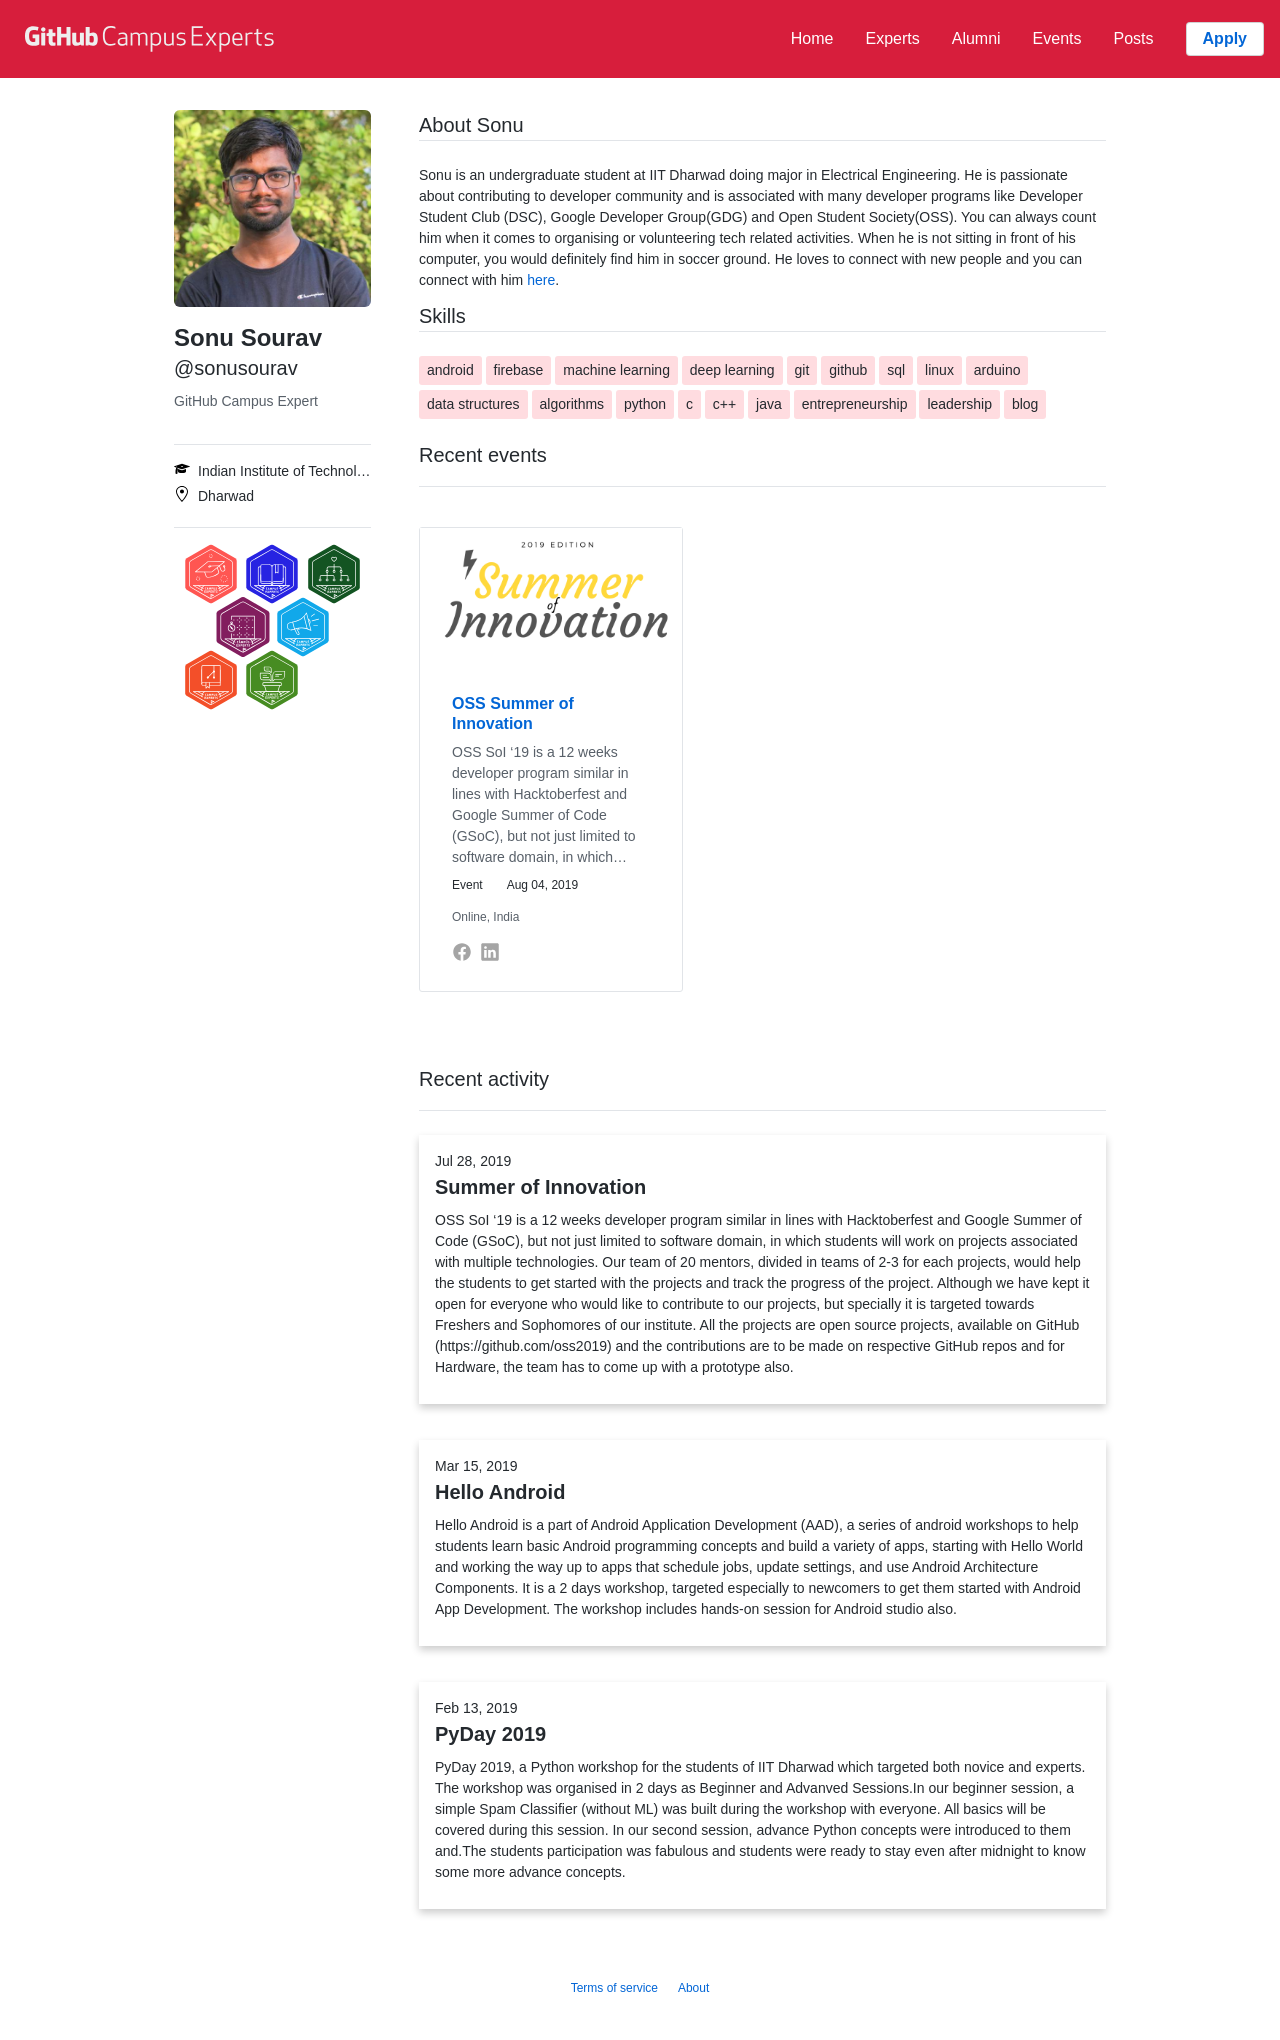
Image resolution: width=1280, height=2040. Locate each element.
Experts (892, 38)
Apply (1225, 38)
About (693, 1988)
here (541, 280)
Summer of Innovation (540, 1187)
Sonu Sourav (248, 337)
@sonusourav (236, 368)
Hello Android (500, 1492)
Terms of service (614, 1988)
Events (1057, 38)
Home (812, 38)
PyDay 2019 (490, 1734)
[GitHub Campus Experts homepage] (152, 39)
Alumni (976, 38)
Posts (1134, 38)
